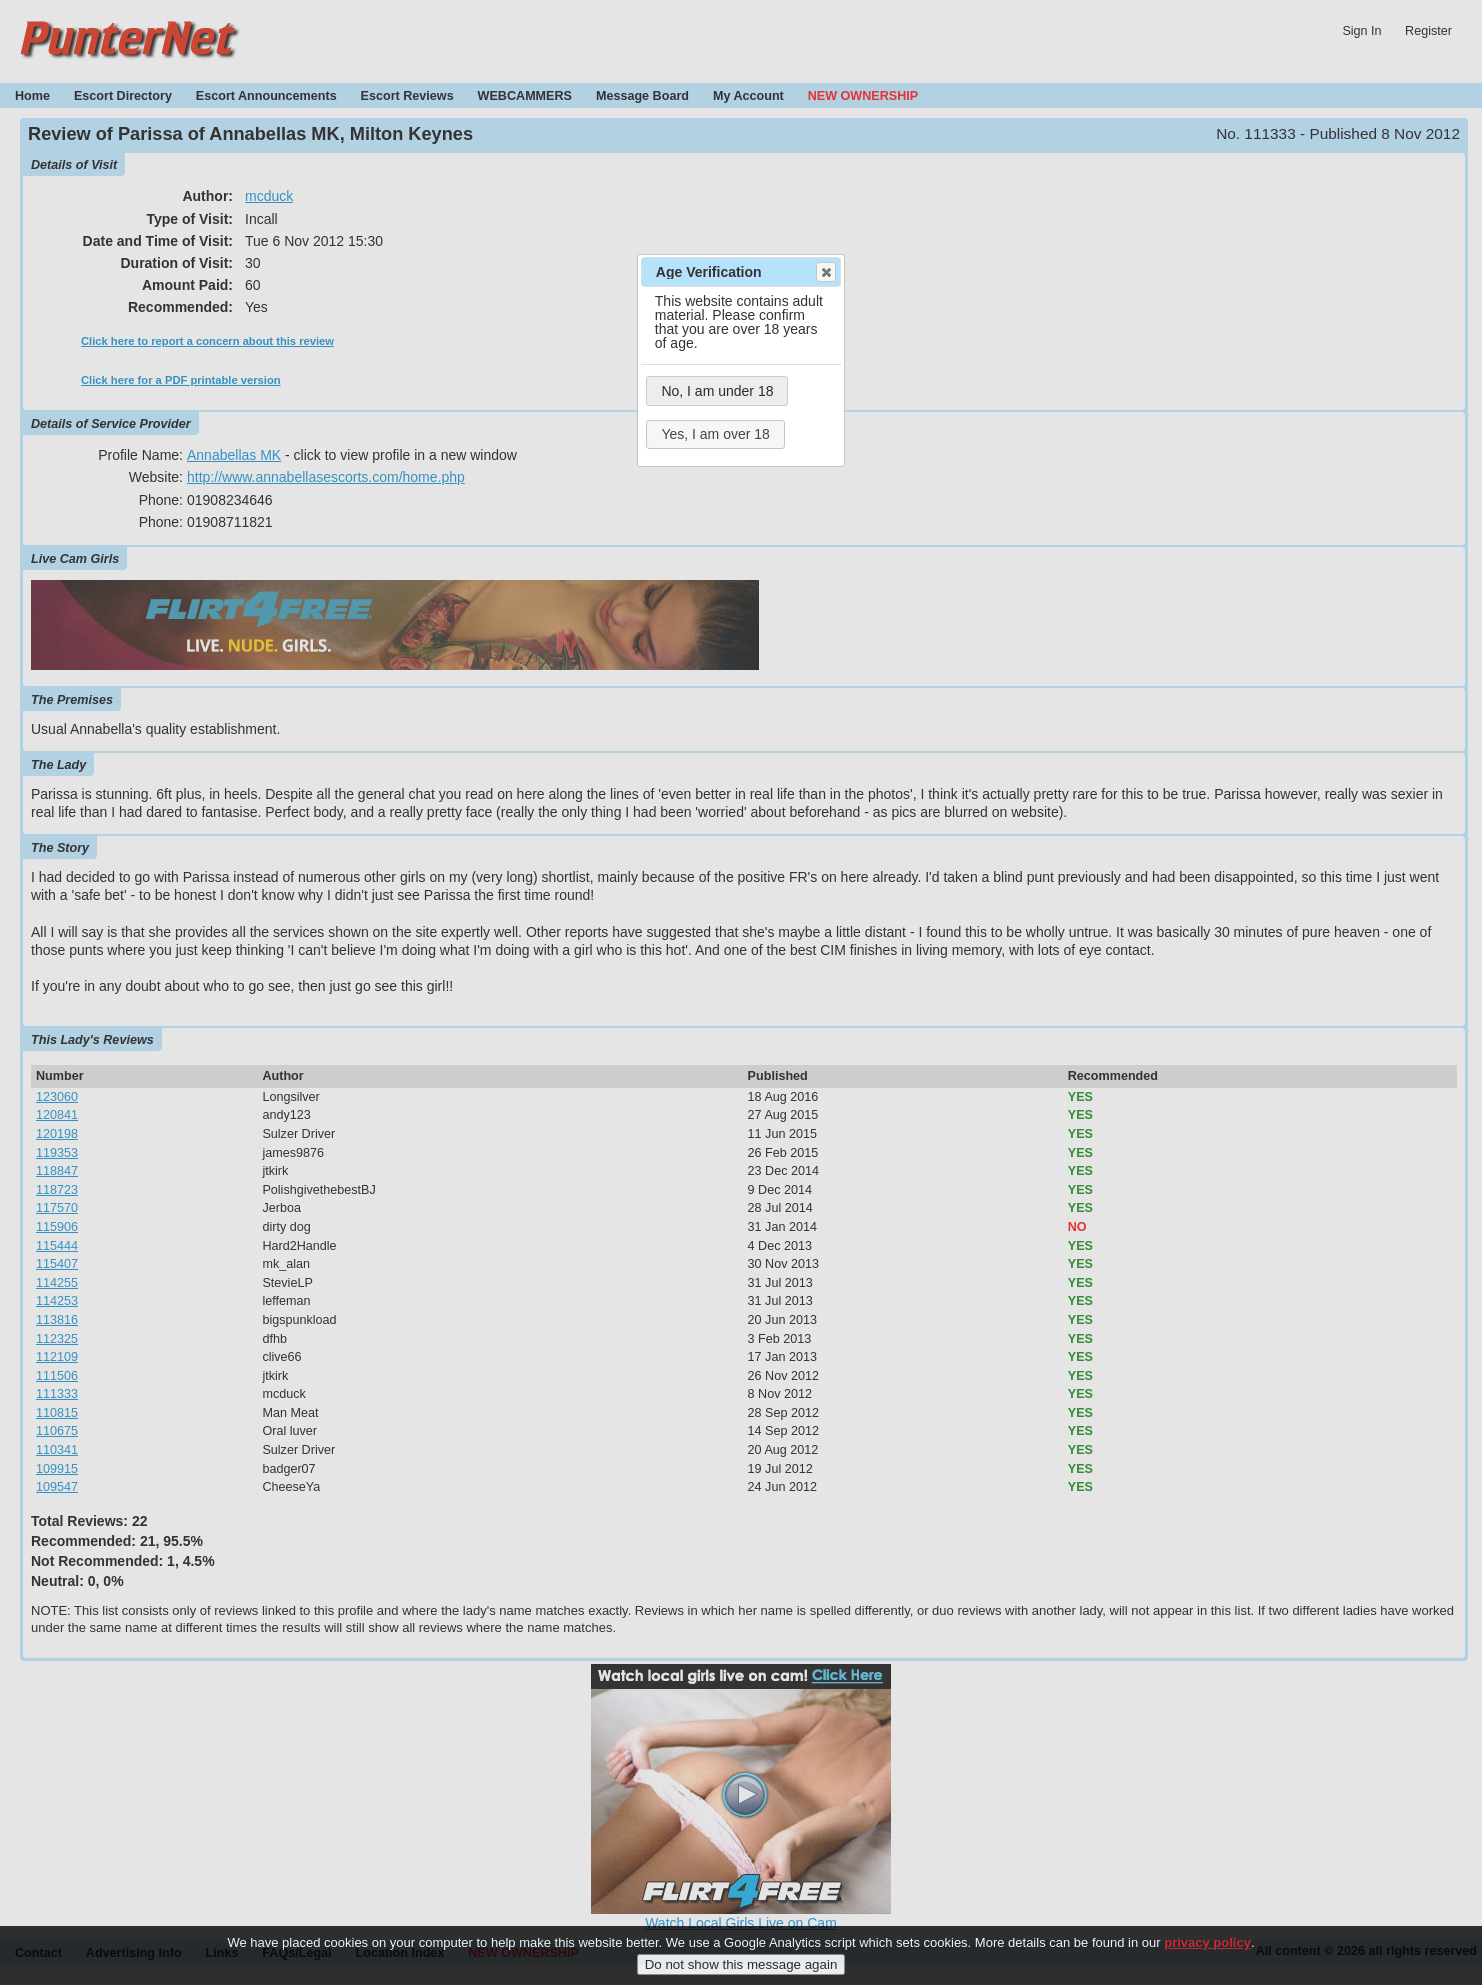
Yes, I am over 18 (715, 434)
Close (825, 272)
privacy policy (1207, 1942)
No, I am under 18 (717, 391)
